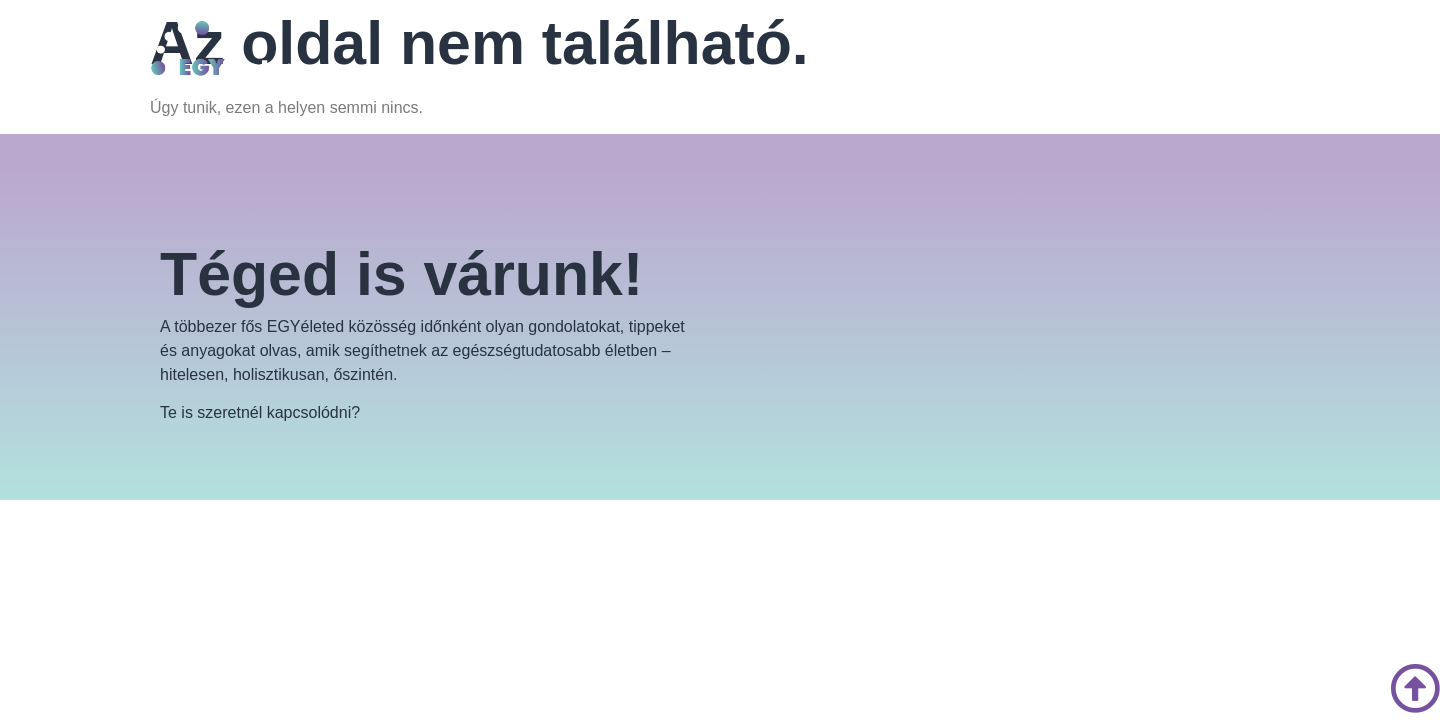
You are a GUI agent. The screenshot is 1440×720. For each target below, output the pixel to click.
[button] (640, 73)
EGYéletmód (635, 72)
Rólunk (536, 72)
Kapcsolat (818, 72)
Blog (737, 72)
